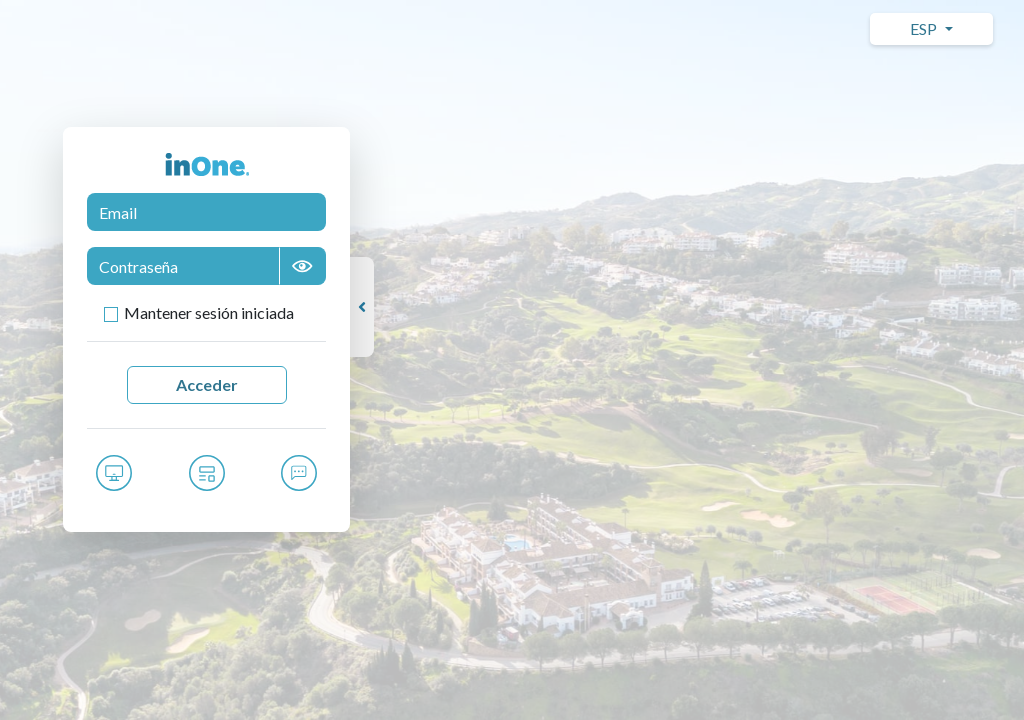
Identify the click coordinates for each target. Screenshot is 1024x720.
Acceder (207, 384)
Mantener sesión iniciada (209, 312)
